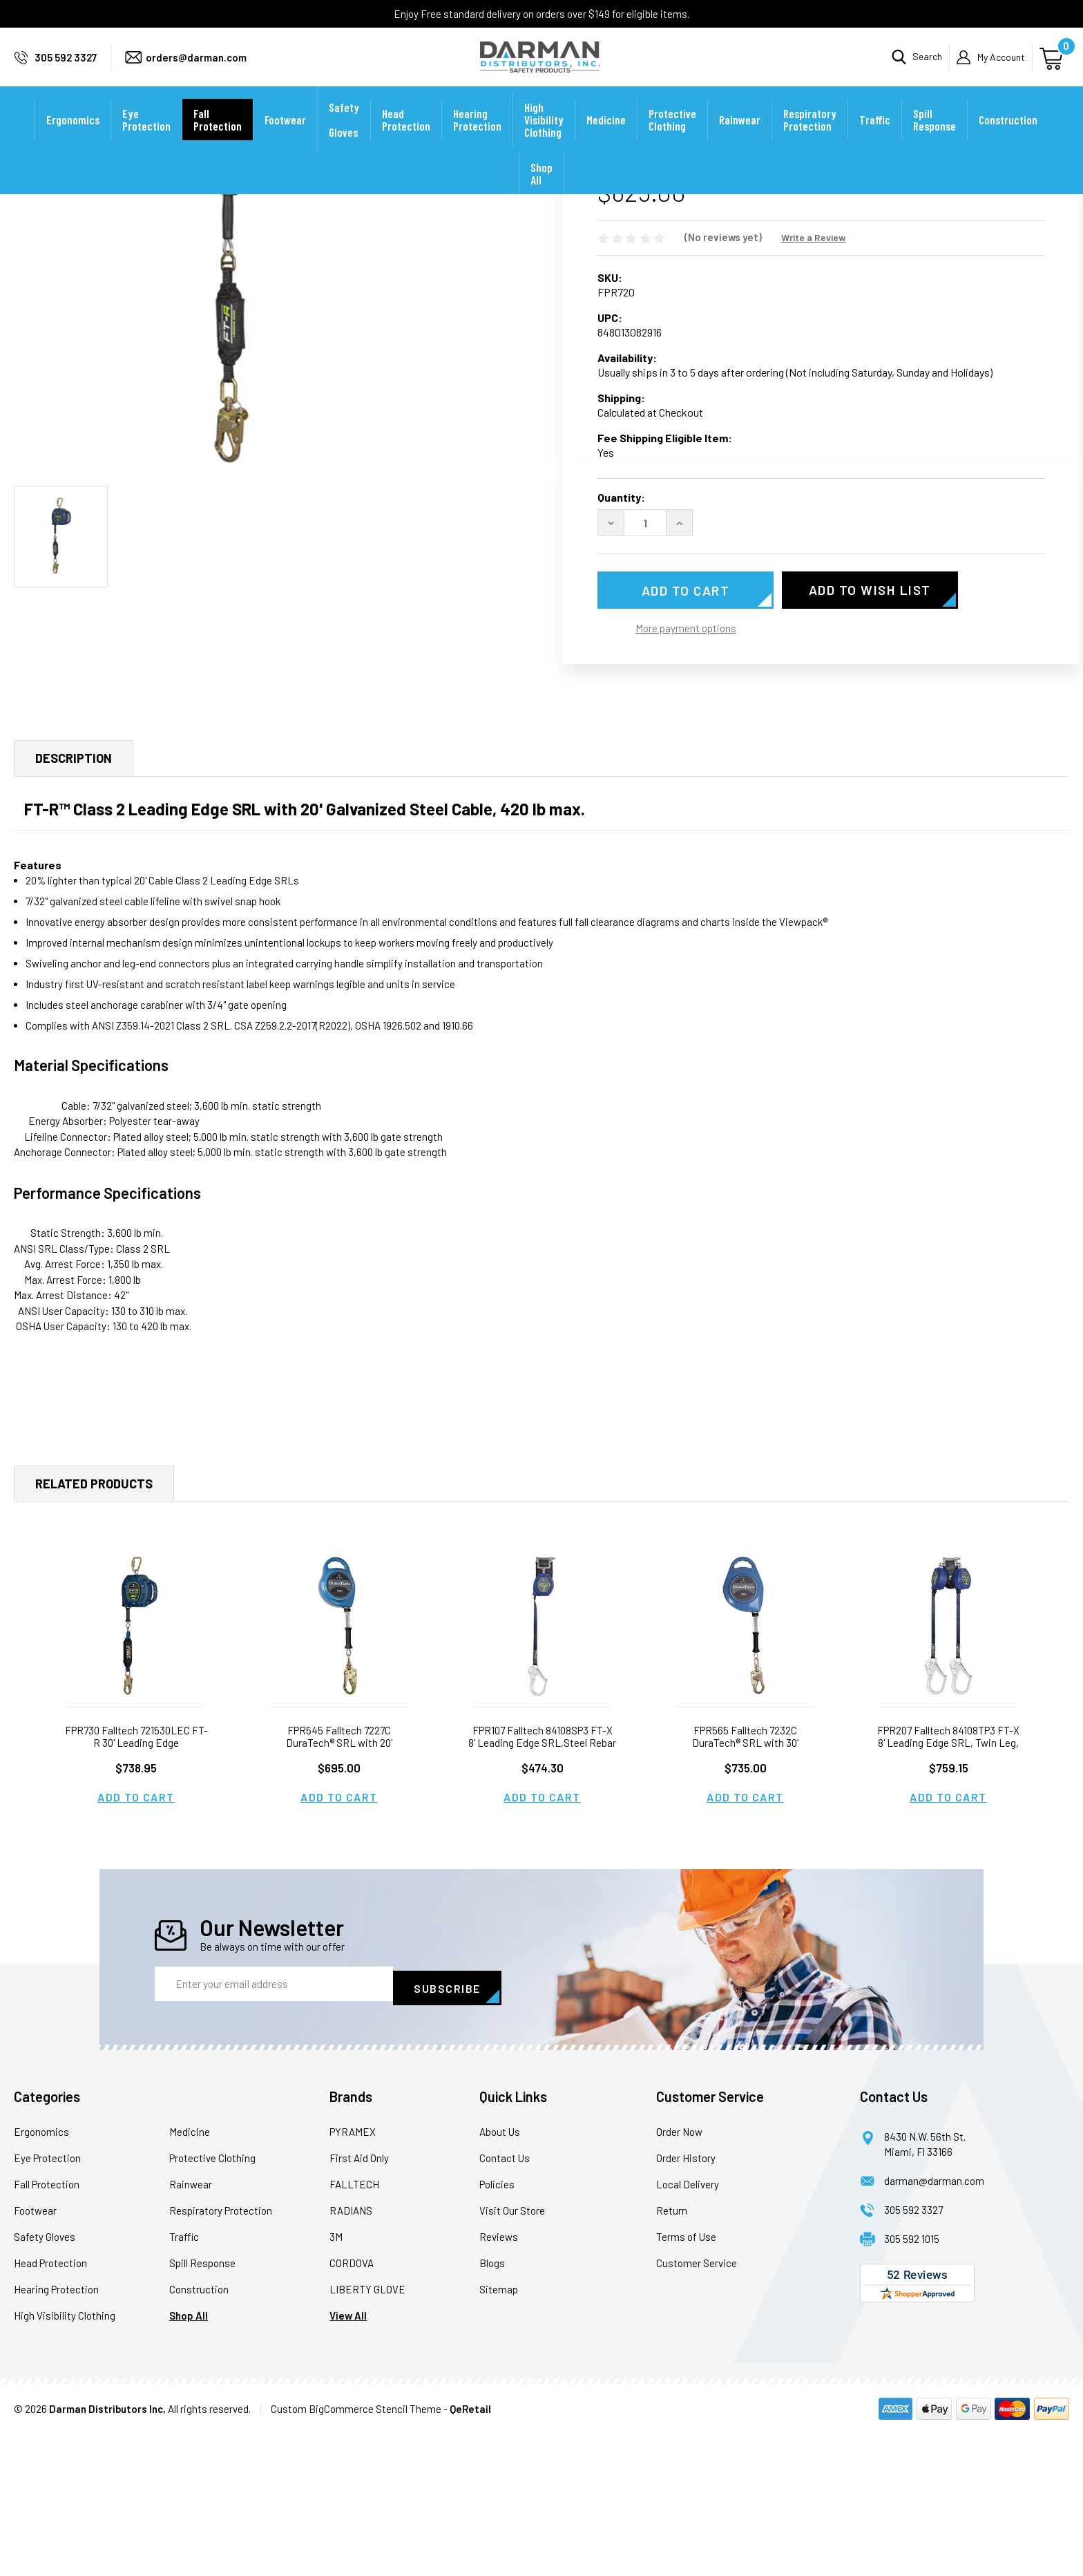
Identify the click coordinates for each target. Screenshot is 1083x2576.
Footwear (285, 138)
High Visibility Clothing (544, 138)
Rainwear (739, 138)
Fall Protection (217, 138)
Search (927, 66)
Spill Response (934, 138)
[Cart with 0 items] (1052, 66)
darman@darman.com (934, 2323)
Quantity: (621, 643)
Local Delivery (687, 2326)
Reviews (498, 2379)
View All (348, 2458)
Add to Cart (136, 1943)
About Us (499, 2274)
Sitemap (498, 2431)
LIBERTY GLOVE (367, 2431)
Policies (497, 2326)
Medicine (606, 138)
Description (73, 904)
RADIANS (350, 2353)
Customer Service (696, 2405)
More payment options (685, 774)
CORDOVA (351, 2405)
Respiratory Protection (809, 138)
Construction (1008, 138)
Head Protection (406, 138)
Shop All (541, 192)
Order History (686, 2300)
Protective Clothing (672, 138)
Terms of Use (686, 2379)
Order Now (679, 2274)
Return (671, 2353)
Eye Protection (146, 138)
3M (336, 2379)
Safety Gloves (344, 138)
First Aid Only (359, 2300)
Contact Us (504, 2300)
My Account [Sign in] (1001, 66)
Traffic (874, 138)
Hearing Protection (477, 138)
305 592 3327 (66, 66)
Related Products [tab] (94, 1630)
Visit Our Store (512, 2353)
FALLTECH (354, 2326)
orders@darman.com (196, 66)
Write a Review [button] (813, 384)
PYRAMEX (352, 2274)
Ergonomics (72, 138)
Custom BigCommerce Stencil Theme (356, 2551)
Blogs (492, 2405)
